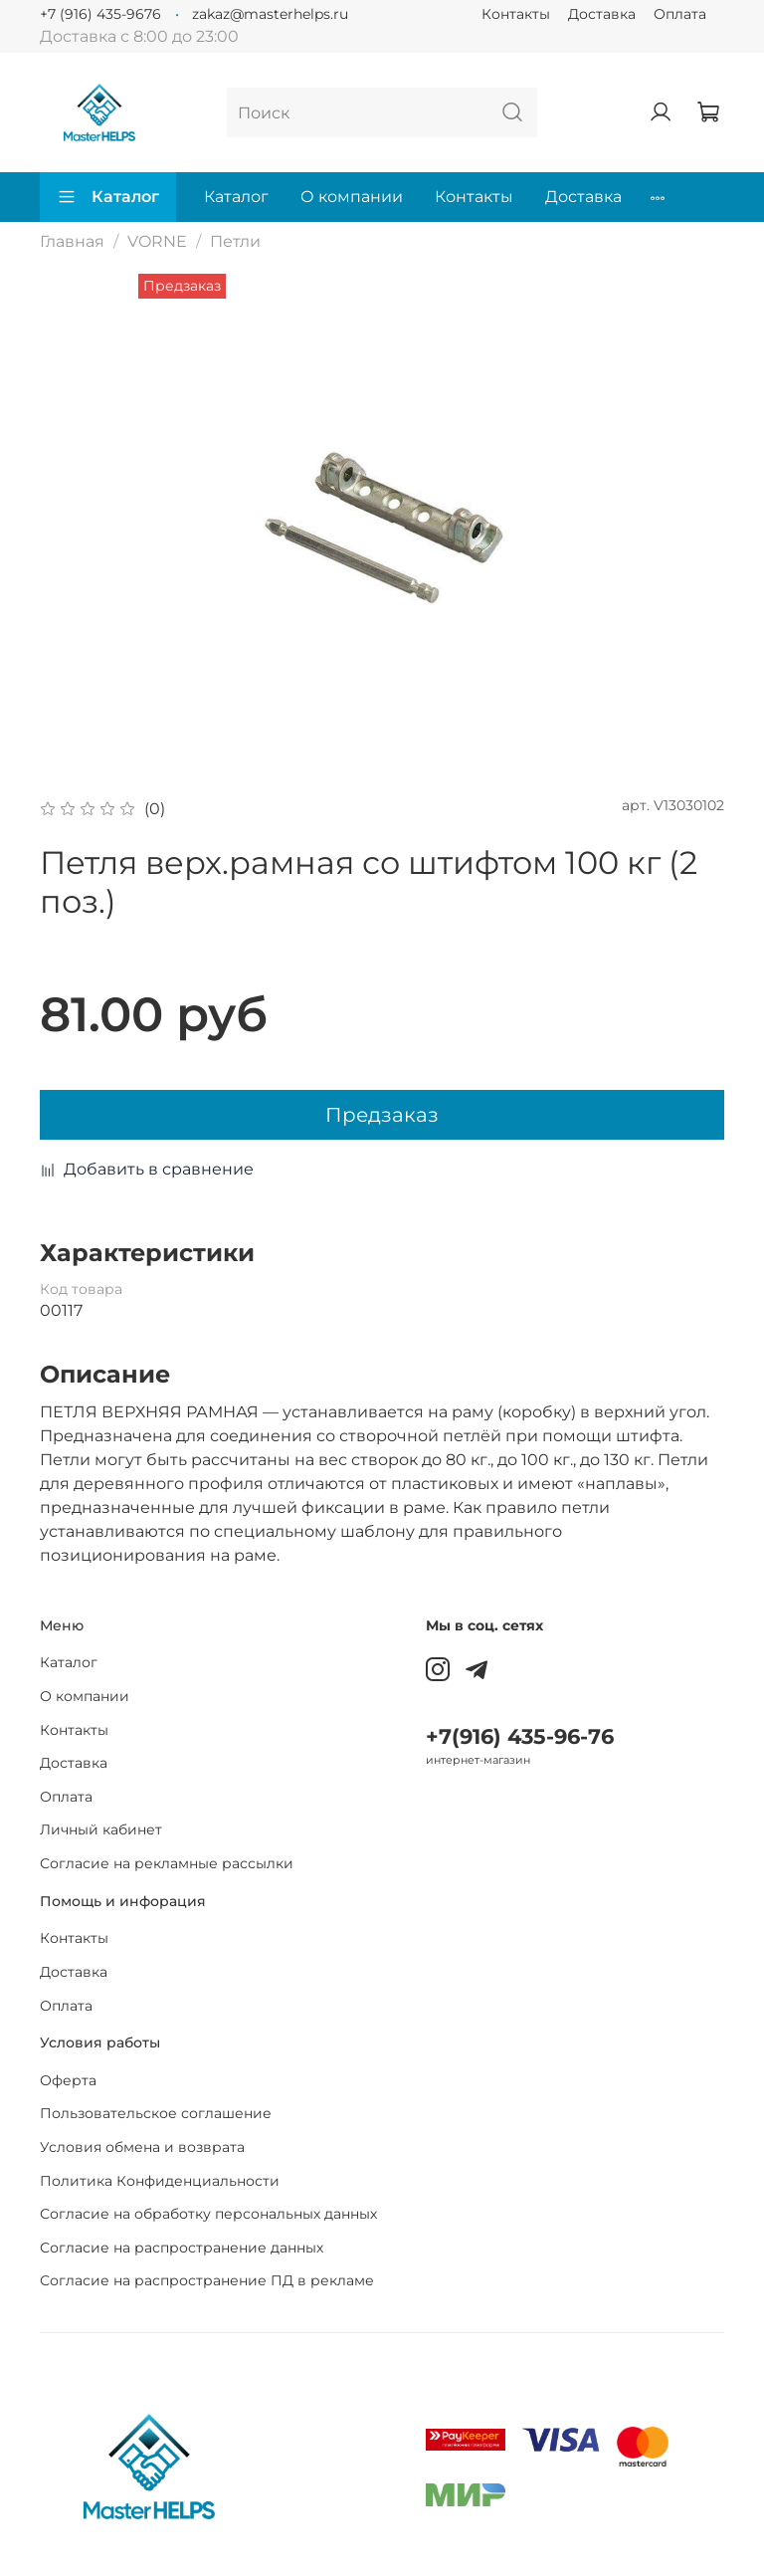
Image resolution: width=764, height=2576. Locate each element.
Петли (235, 241)
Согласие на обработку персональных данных (208, 2214)
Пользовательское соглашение (156, 2113)
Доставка (602, 14)
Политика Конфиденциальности (160, 2181)
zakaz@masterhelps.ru (270, 14)
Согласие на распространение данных (181, 2247)
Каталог (108, 197)
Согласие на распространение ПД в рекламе (207, 2280)
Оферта (68, 2080)
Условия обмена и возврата (142, 2147)
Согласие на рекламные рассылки (166, 1863)
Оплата (680, 14)
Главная (72, 241)
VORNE (157, 241)
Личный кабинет (101, 1829)
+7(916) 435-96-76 (520, 1736)
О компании (351, 196)
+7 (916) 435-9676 (100, 14)
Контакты (515, 14)
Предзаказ (382, 1115)
